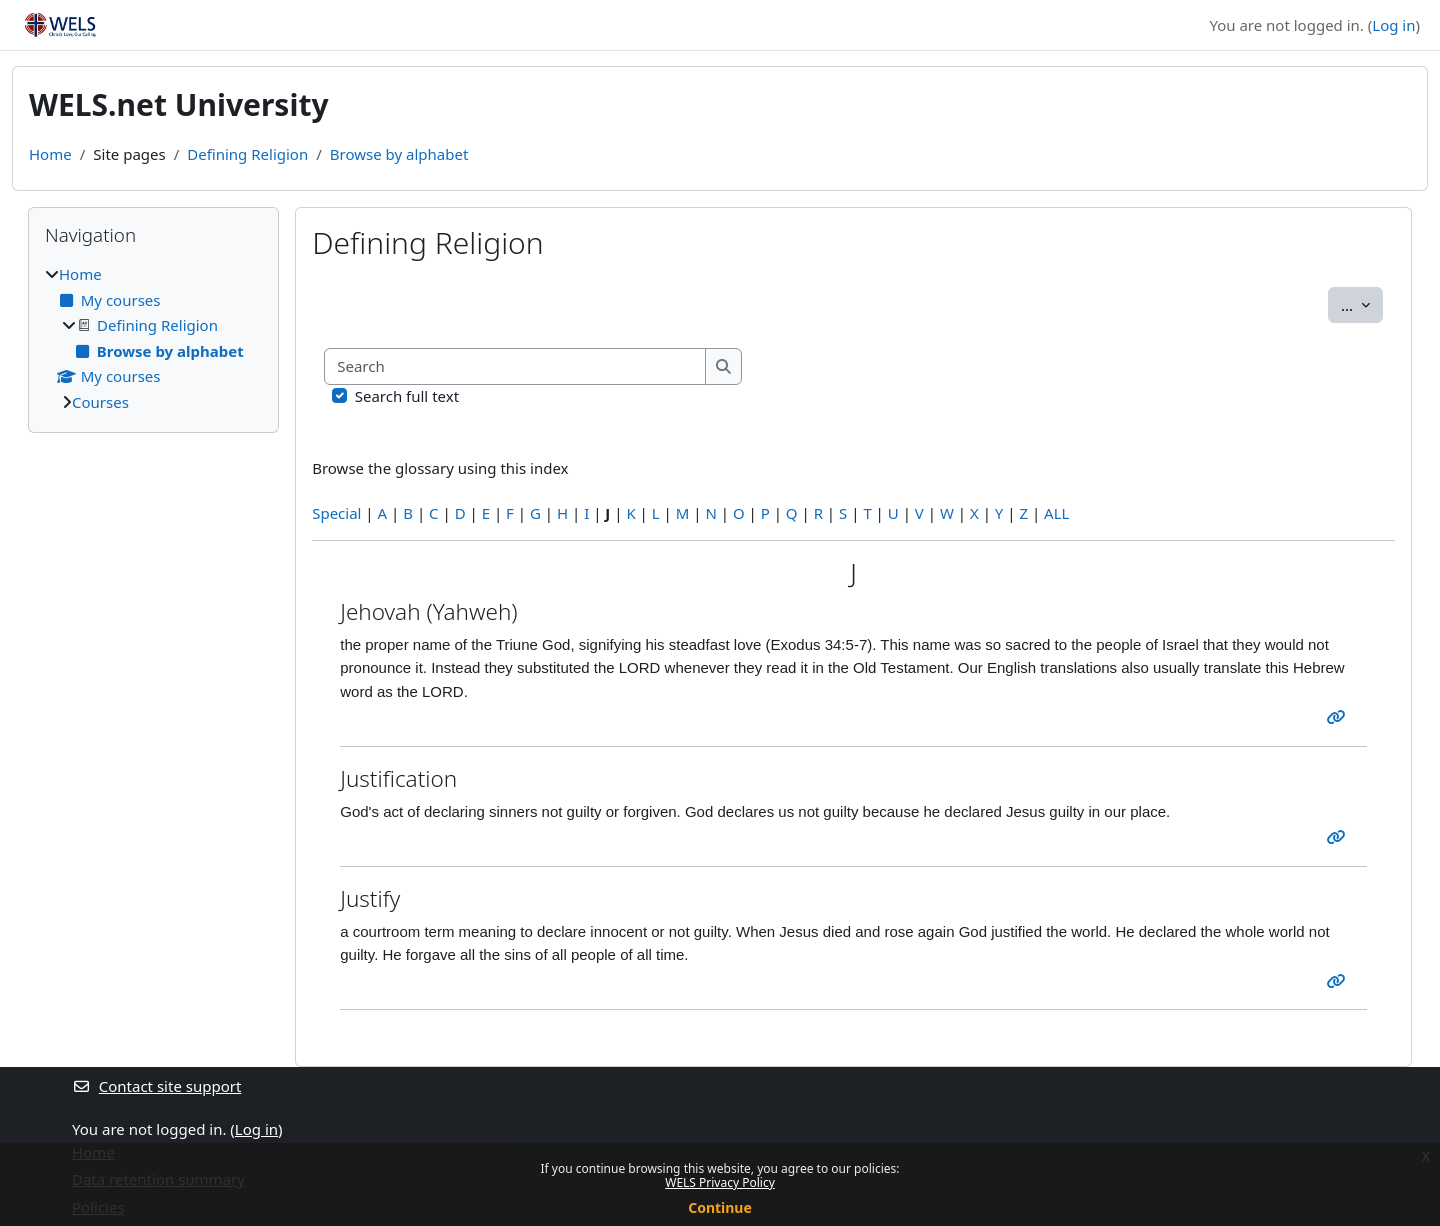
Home (50, 154)
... (1362, 304)
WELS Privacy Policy (720, 1182)
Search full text (407, 396)
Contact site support (156, 1086)
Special (336, 513)
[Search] (515, 366)
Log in (1393, 25)
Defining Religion (247, 154)
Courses (100, 402)
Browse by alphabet (399, 154)
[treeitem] (153, 338)
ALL (1056, 513)
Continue (720, 1207)
